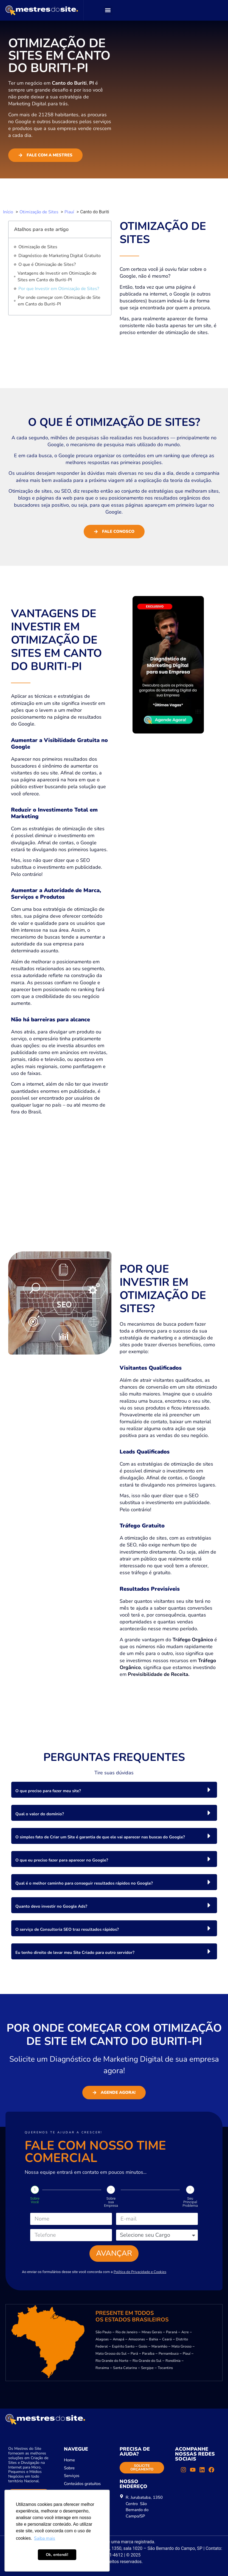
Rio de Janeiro (126, 2332)
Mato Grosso (181, 2346)
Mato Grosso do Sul (110, 2353)
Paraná (171, 2332)
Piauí (186, 2353)
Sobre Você (35, 2200)
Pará (134, 2353)
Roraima (102, 2367)
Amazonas (136, 2339)
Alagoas (102, 2339)
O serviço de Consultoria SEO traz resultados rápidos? (67, 1929)
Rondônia (173, 2360)
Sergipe (147, 2367)
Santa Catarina (125, 2367)
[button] (107, 10)
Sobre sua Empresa (111, 2202)
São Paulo (103, 2332)
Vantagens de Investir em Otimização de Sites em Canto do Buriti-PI (57, 276)
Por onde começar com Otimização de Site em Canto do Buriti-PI (59, 300)
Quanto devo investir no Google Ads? (51, 1906)
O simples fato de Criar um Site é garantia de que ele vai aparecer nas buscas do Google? (100, 1837)
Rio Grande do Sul (147, 2360)
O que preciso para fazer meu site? (48, 1791)
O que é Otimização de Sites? (47, 264)
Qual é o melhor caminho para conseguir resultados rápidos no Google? (84, 1883)
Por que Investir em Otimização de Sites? (58, 289)
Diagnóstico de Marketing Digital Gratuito (59, 256)
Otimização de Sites (37, 247)
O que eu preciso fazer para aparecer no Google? (61, 1860)
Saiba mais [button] (44, 2538)
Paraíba (148, 2353)
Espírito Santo (123, 2346)
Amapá (118, 2339)
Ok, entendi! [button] (57, 2554)
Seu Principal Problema (190, 2202)
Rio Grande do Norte (111, 2360)
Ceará (167, 2339)
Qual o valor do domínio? (39, 1814)
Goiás (143, 2346)
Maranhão (159, 2346)
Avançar (114, 2253)
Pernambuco (169, 2353)
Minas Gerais (152, 2332)
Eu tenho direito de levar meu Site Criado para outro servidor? (74, 1952)
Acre (185, 2332)
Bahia (153, 2339)
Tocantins (165, 2367)
